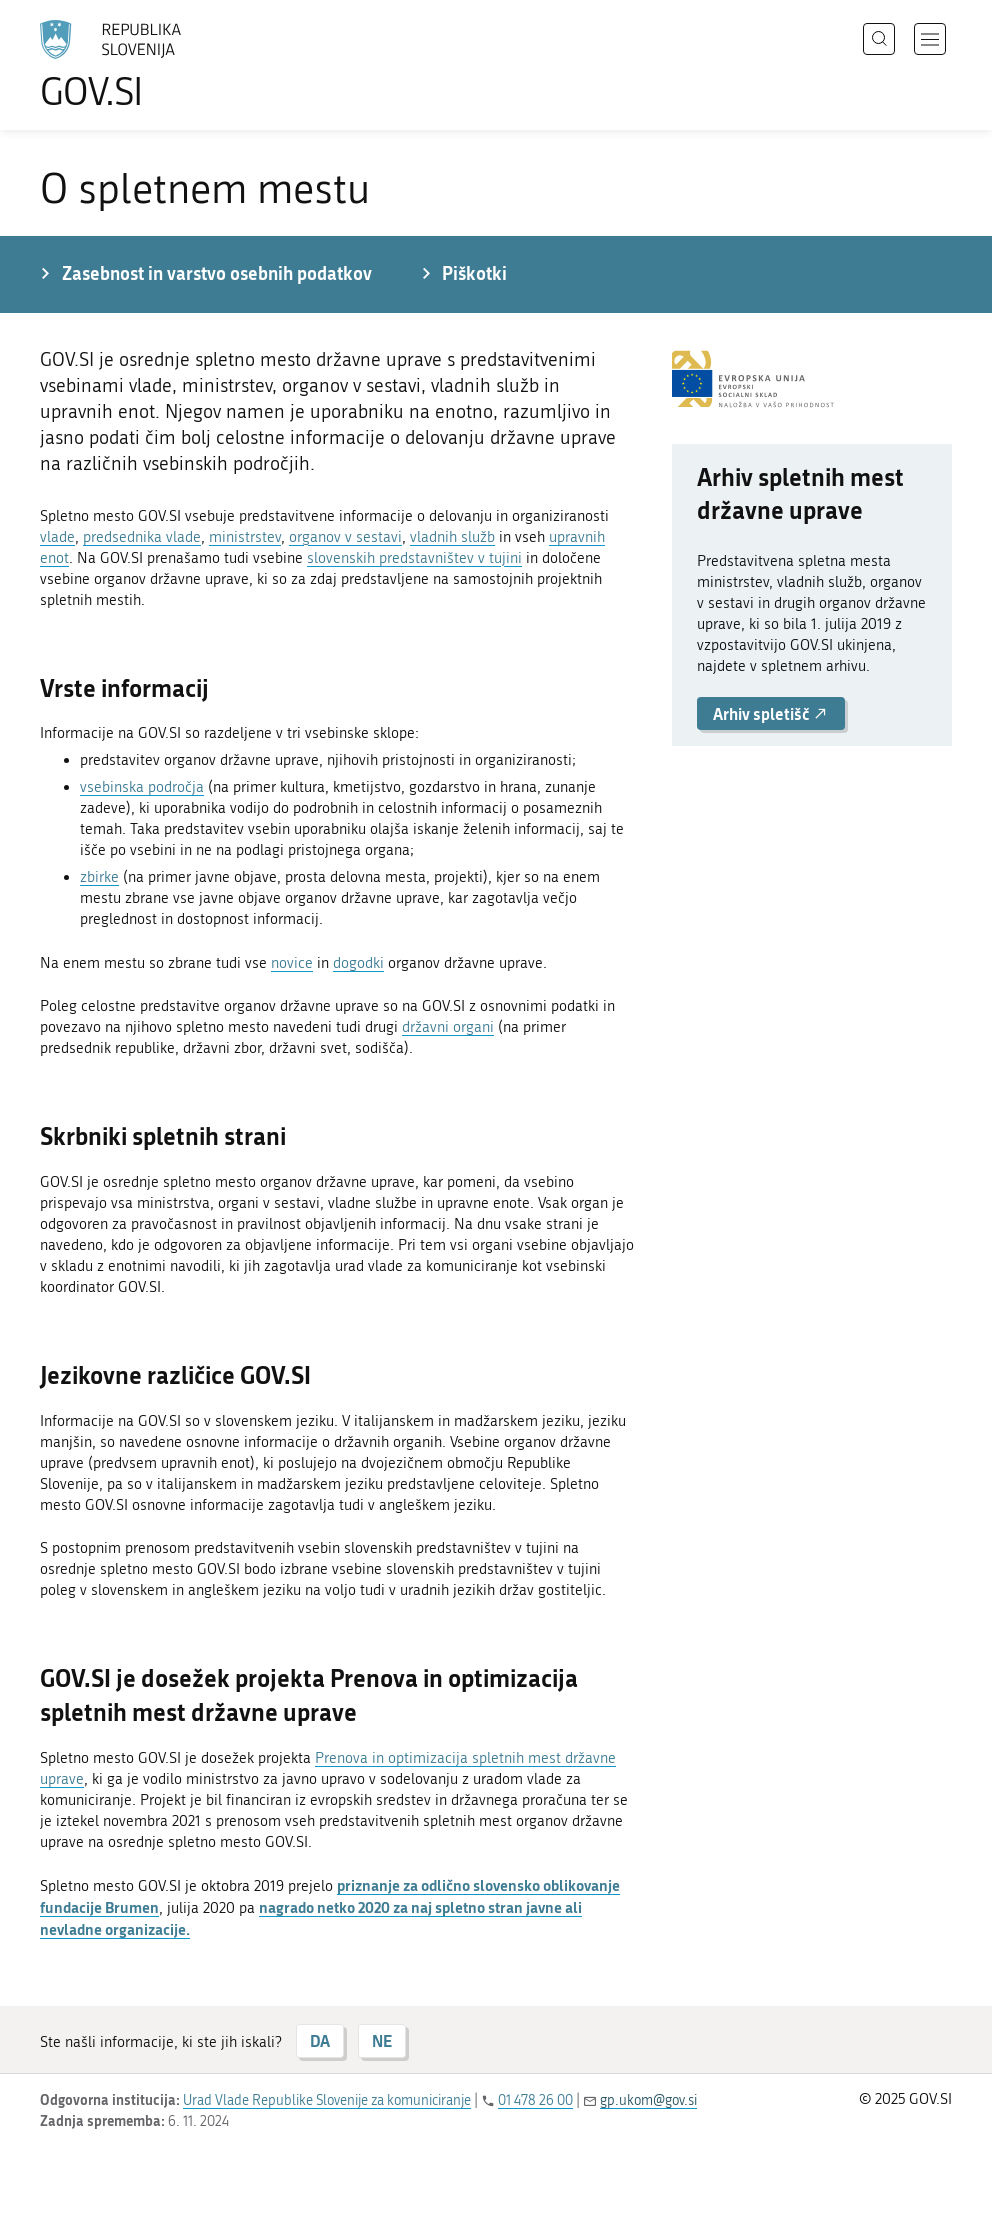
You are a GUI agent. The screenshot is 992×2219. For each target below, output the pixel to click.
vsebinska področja (142, 787)
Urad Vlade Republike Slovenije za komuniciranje (327, 2100)
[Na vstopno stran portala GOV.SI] (140, 65)
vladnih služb (452, 537)
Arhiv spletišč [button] (771, 713)
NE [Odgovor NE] (382, 2040)
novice (292, 963)
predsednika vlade (142, 537)
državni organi (448, 1027)
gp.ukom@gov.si (648, 2100)
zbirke (99, 877)
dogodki (358, 963)
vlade (57, 537)
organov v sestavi (345, 537)
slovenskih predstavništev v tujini (414, 558)
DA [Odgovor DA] (320, 2040)
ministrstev (245, 537)
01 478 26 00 (535, 2100)
